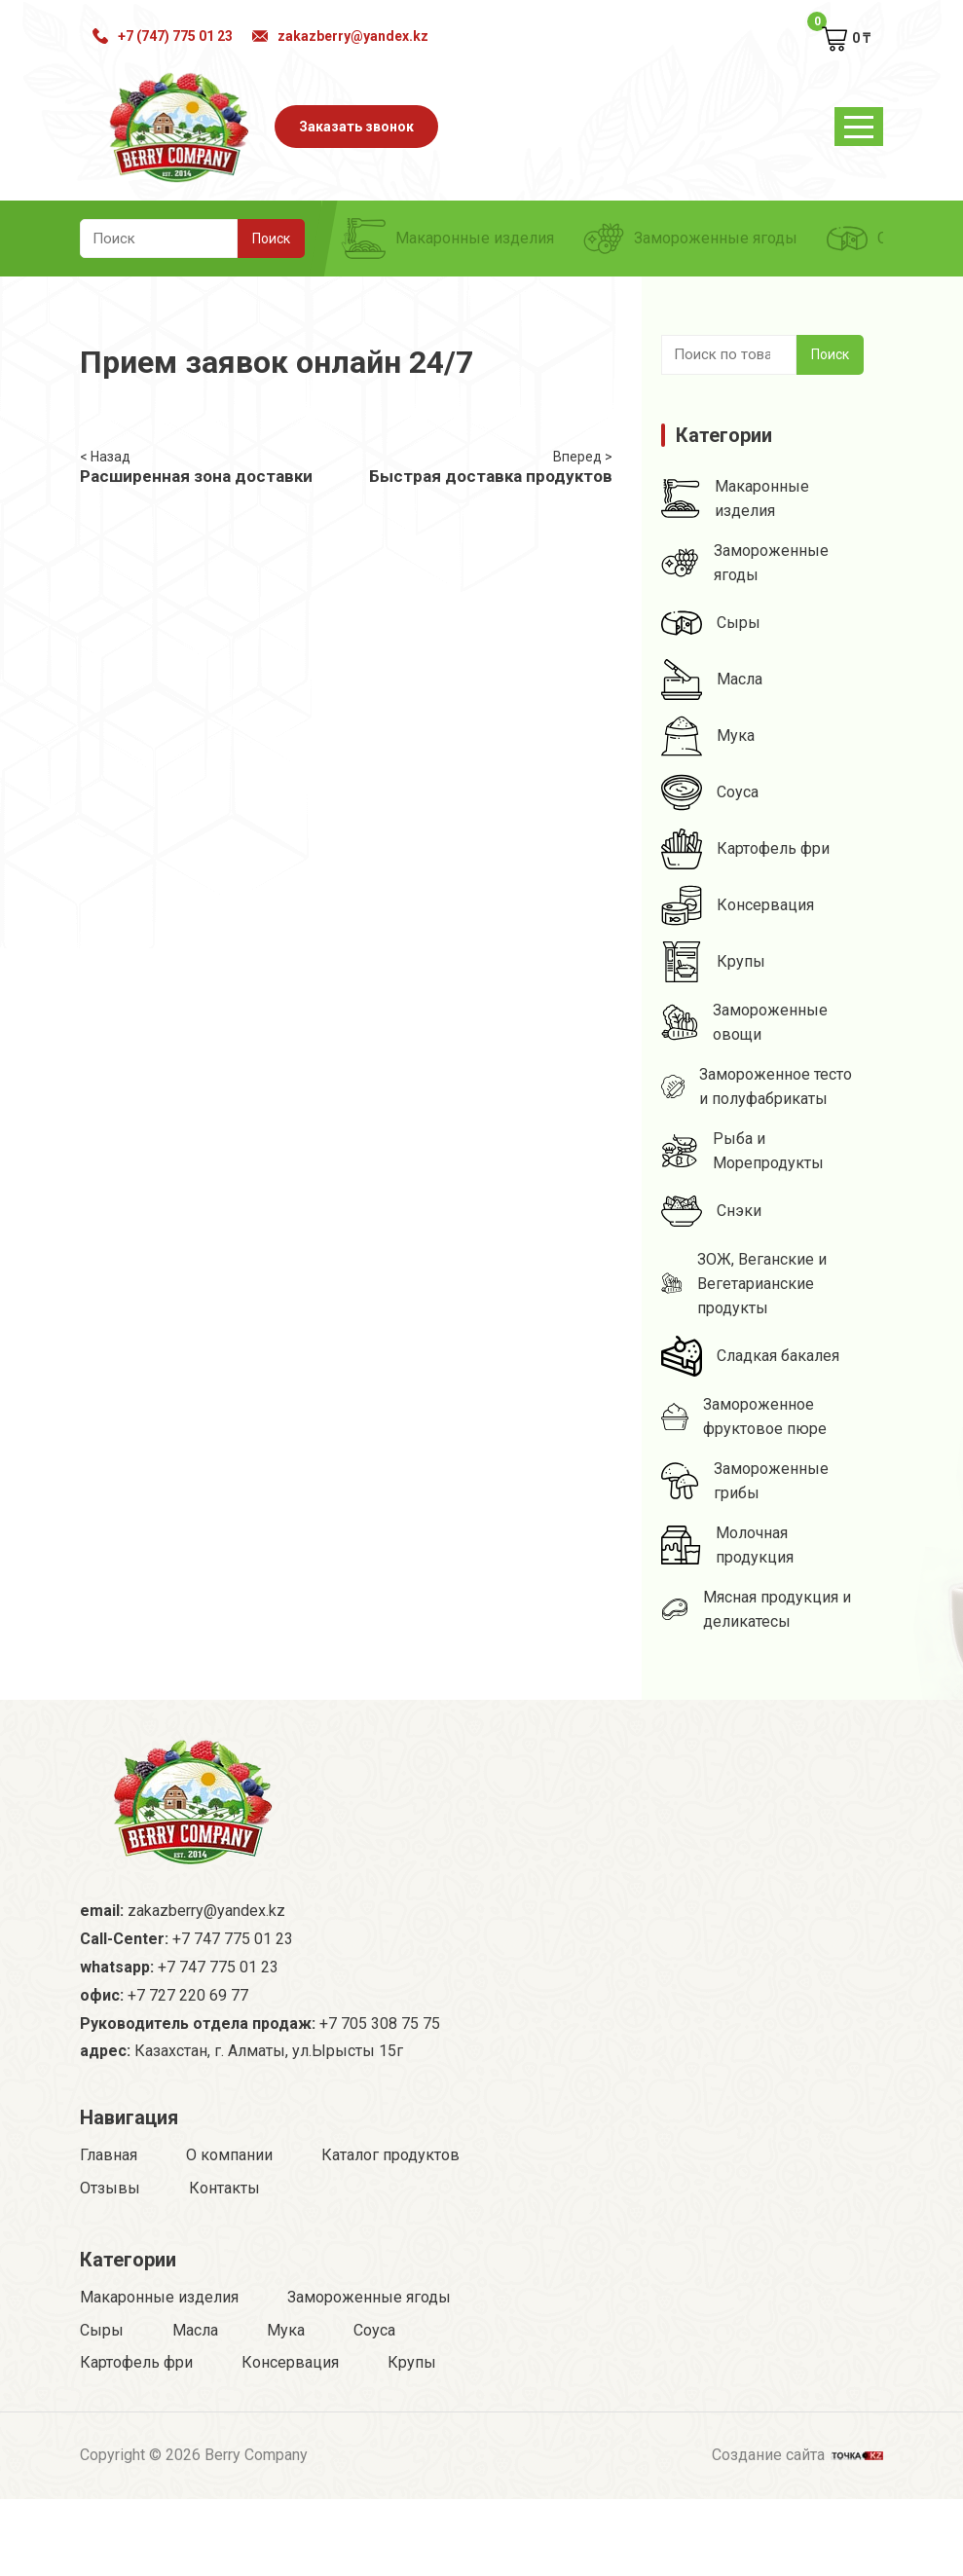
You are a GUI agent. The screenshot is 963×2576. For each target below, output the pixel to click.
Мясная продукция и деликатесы (756, 1609)
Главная (108, 2155)
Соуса (710, 792)
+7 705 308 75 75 (379, 2023)
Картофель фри (745, 848)
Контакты (224, 2188)
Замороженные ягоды (690, 238)
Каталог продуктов (390, 2155)
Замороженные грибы (744, 1480)
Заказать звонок (356, 126)
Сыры (710, 623)
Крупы (713, 961)
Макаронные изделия (449, 238)
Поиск (830, 354)
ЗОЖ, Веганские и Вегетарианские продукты (743, 1283)
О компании (229, 2155)
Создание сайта (797, 2453)
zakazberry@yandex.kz (340, 36)
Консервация (737, 905)
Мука (708, 736)
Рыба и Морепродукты (742, 1150)
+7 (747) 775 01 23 (163, 36)
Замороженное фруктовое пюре (744, 1416)
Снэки (711, 1211)
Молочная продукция (727, 1545)
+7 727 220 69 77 (188, 1995)
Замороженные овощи (744, 1022)
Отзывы (110, 2188)
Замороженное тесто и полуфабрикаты (756, 1086)
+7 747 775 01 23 (232, 1939)
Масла (711, 679)
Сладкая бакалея (750, 1356)
